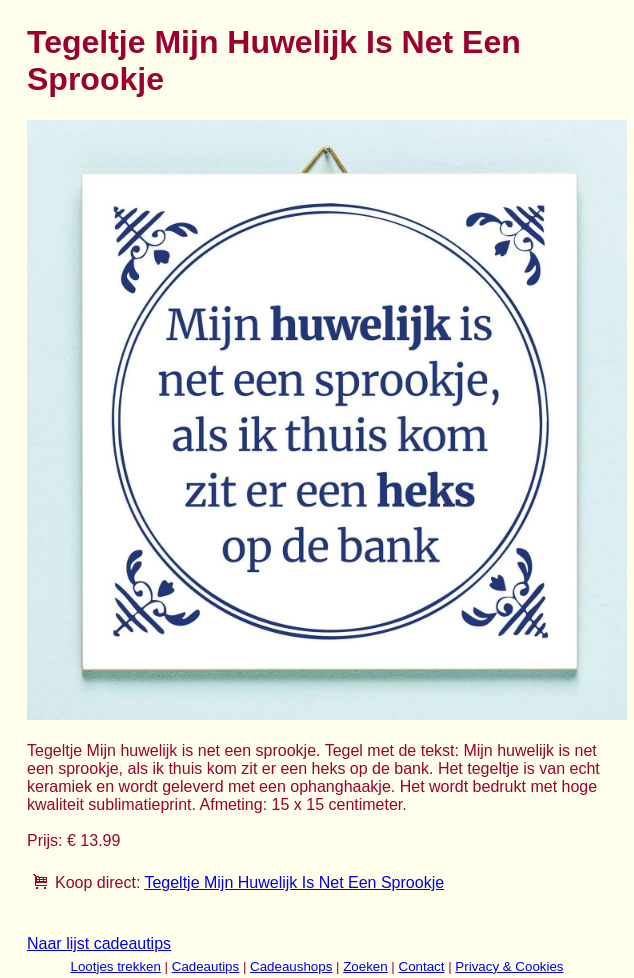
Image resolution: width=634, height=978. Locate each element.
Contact (422, 966)
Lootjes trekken (115, 966)
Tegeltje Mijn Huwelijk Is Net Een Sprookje (294, 882)
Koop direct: (97, 882)
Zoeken (365, 966)
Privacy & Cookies (509, 966)
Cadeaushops (291, 966)
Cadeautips (205, 966)
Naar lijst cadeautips (99, 943)
